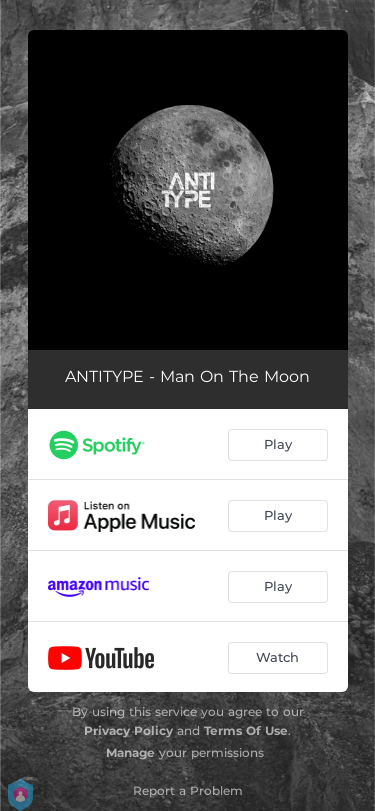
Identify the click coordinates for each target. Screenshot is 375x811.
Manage (130, 752)
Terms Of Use (246, 730)
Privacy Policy (128, 730)
